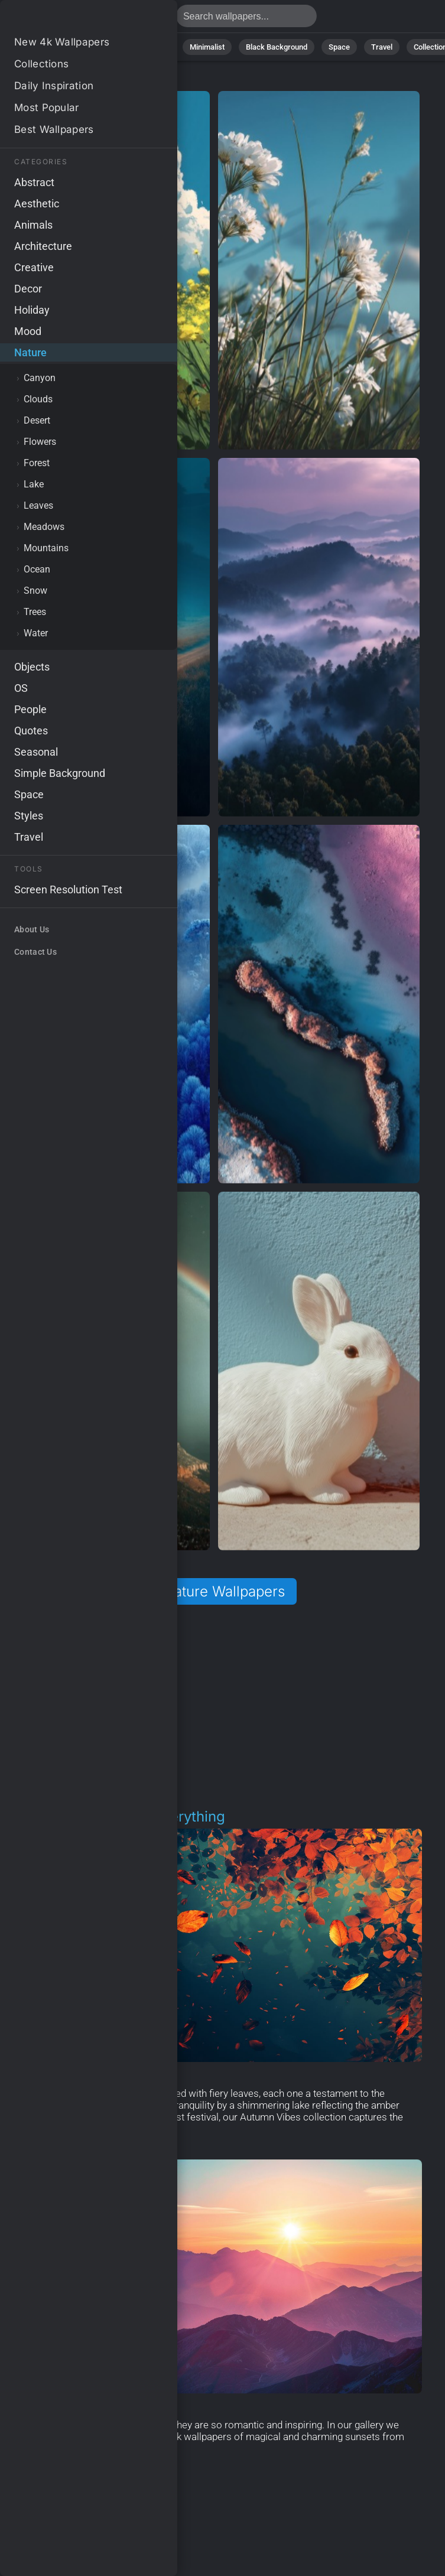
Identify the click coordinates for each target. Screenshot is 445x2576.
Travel (381, 47)
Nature (57, 47)
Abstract (104, 47)
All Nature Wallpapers (214, 1591)
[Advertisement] (214, 1707)
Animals (154, 47)
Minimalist (207, 47)
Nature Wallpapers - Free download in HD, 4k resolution (71, 19)
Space (339, 47)
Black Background (276, 47)
